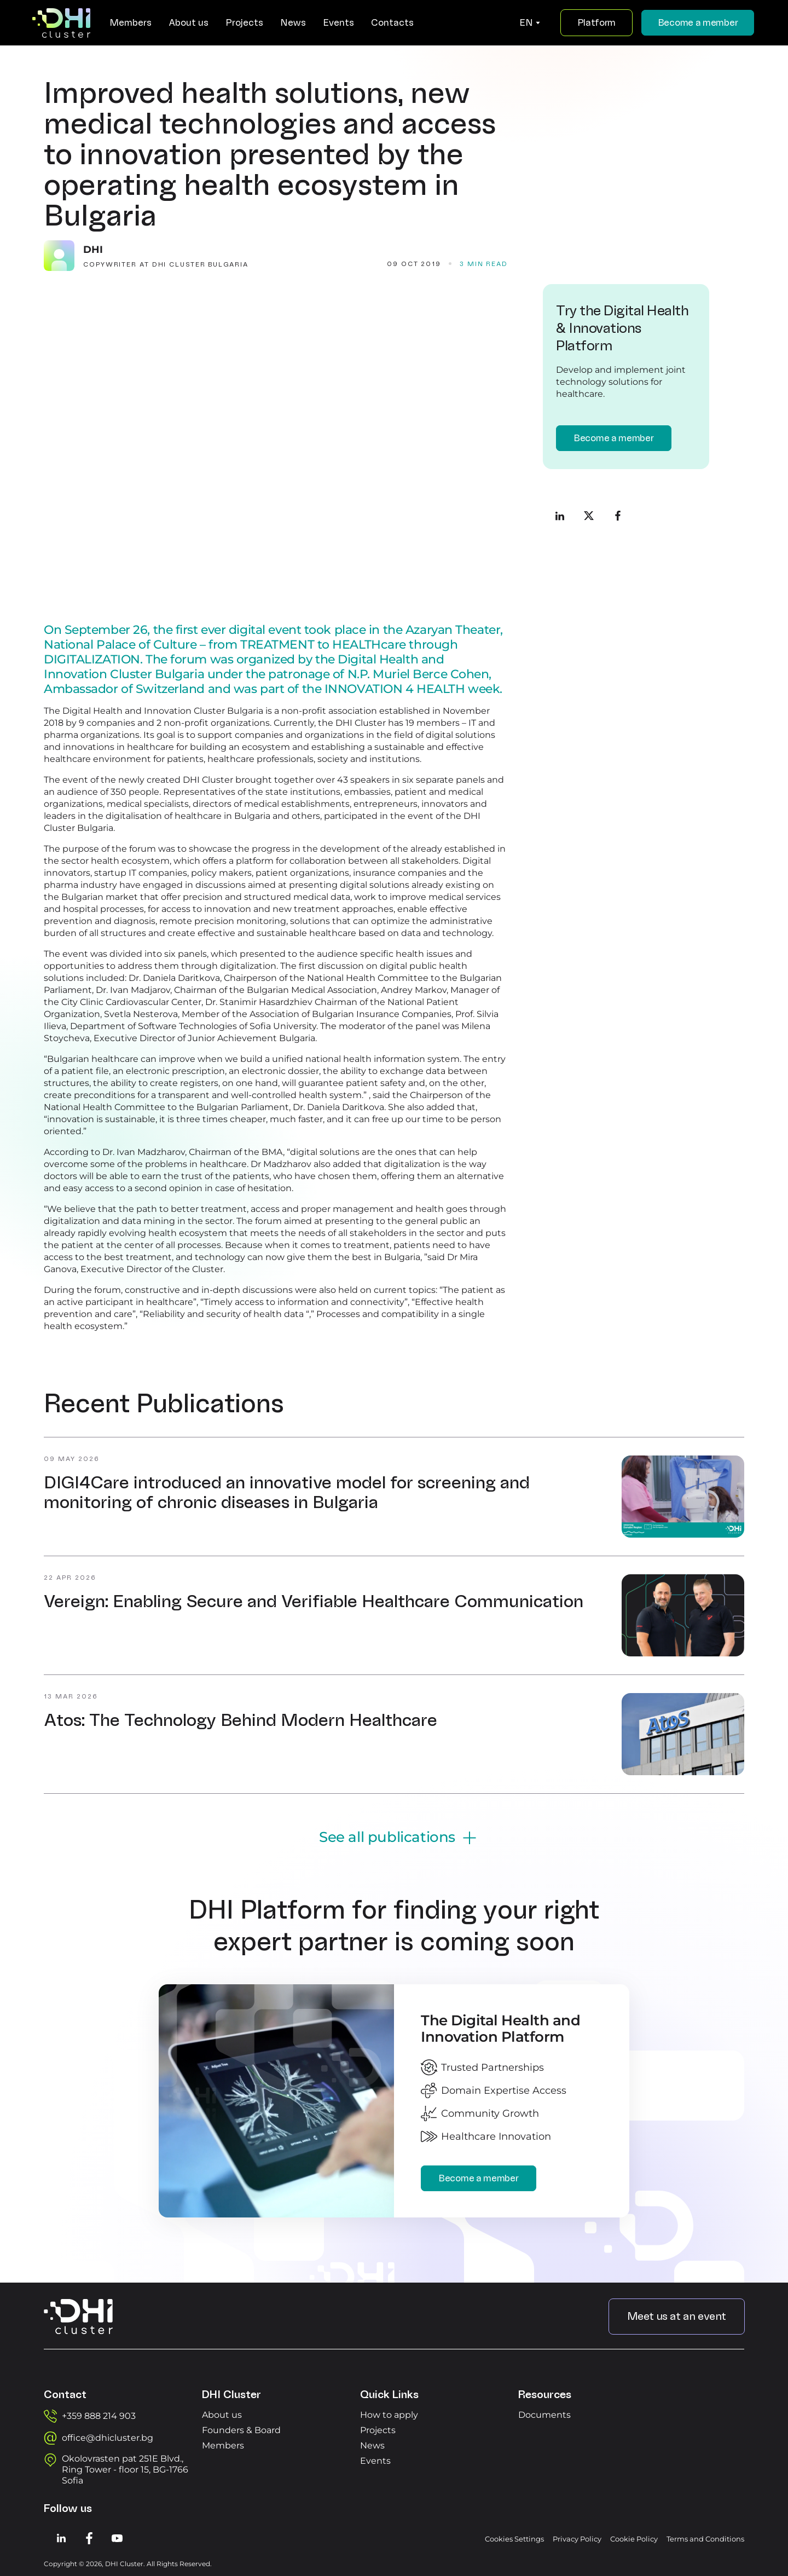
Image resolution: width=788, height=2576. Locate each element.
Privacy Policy (577, 2536)
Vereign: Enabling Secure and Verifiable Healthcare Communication (313, 1599)
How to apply (389, 2412)
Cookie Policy (634, 2536)
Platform (594, 22)
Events (375, 2458)
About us (222, 2412)
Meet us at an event (676, 2314)
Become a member (697, 22)
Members (223, 2443)
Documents (544, 2412)
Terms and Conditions (705, 2536)
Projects (378, 2428)
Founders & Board (241, 2428)
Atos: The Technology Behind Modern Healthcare (240, 1718)
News (372, 2443)
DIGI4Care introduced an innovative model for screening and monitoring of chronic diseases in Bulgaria (287, 1490)
